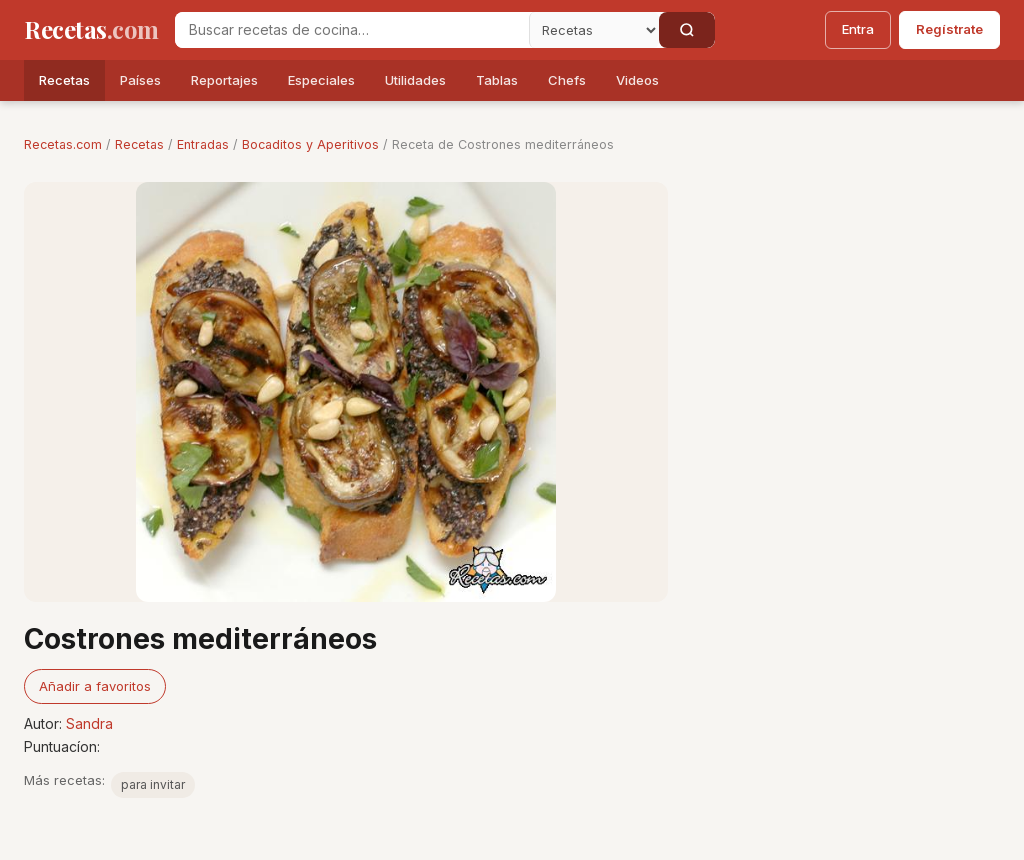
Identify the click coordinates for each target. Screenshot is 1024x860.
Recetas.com (63, 144)
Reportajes (224, 80)
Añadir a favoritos (95, 686)
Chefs (567, 80)
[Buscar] (687, 30)
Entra (858, 29)
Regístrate (949, 29)
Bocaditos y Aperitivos (310, 144)
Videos (637, 80)
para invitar (153, 784)
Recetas (64, 80)
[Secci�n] (594, 30)
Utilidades (415, 80)
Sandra (89, 723)
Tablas (497, 80)
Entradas (203, 144)
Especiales (321, 80)
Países (140, 80)
